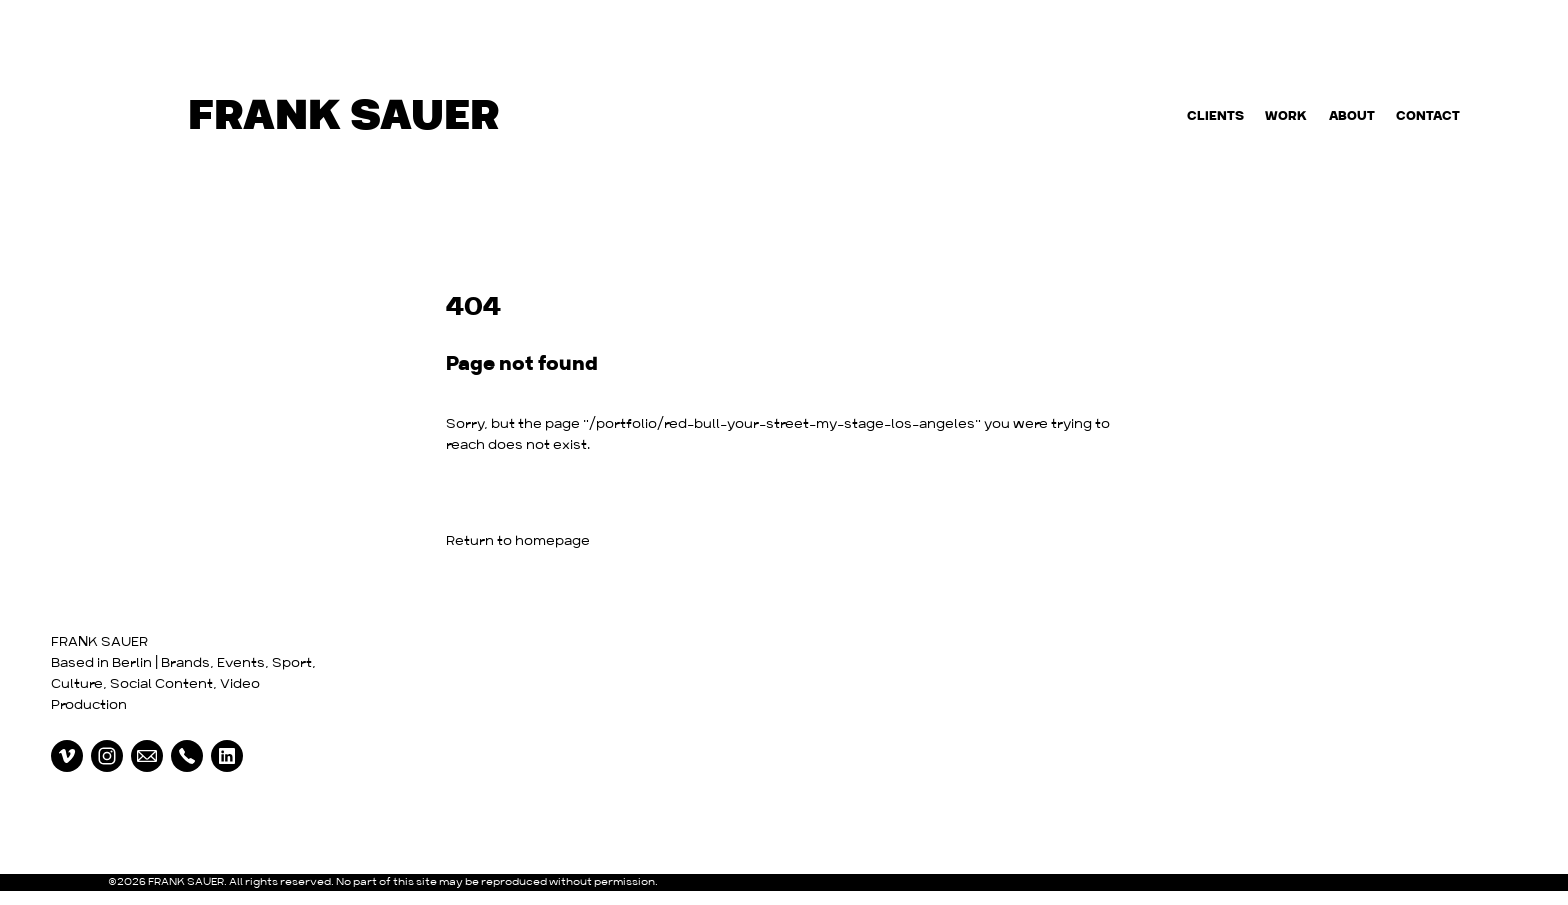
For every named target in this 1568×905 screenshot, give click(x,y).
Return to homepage (518, 541)
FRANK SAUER (99, 642)
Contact (1428, 116)
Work (1286, 116)
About (1352, 116)
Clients (1215, 116)
